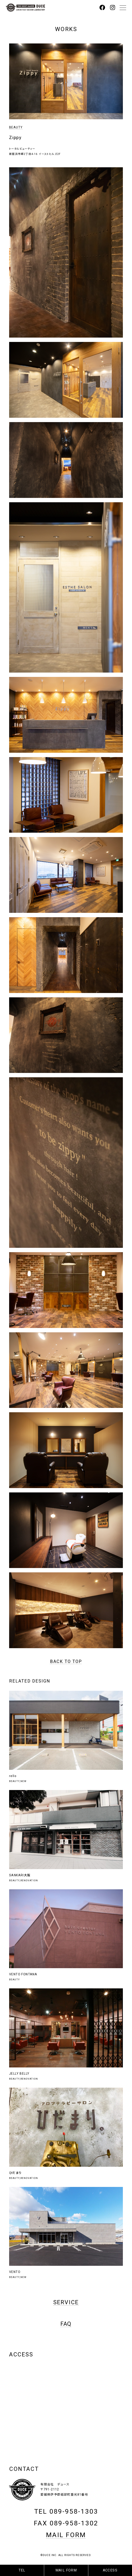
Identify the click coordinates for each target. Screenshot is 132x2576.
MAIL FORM (66, 2570)
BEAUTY (16, 127)
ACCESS (110, 2570)
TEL (22, 2570)
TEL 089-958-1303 (66, 2511)
